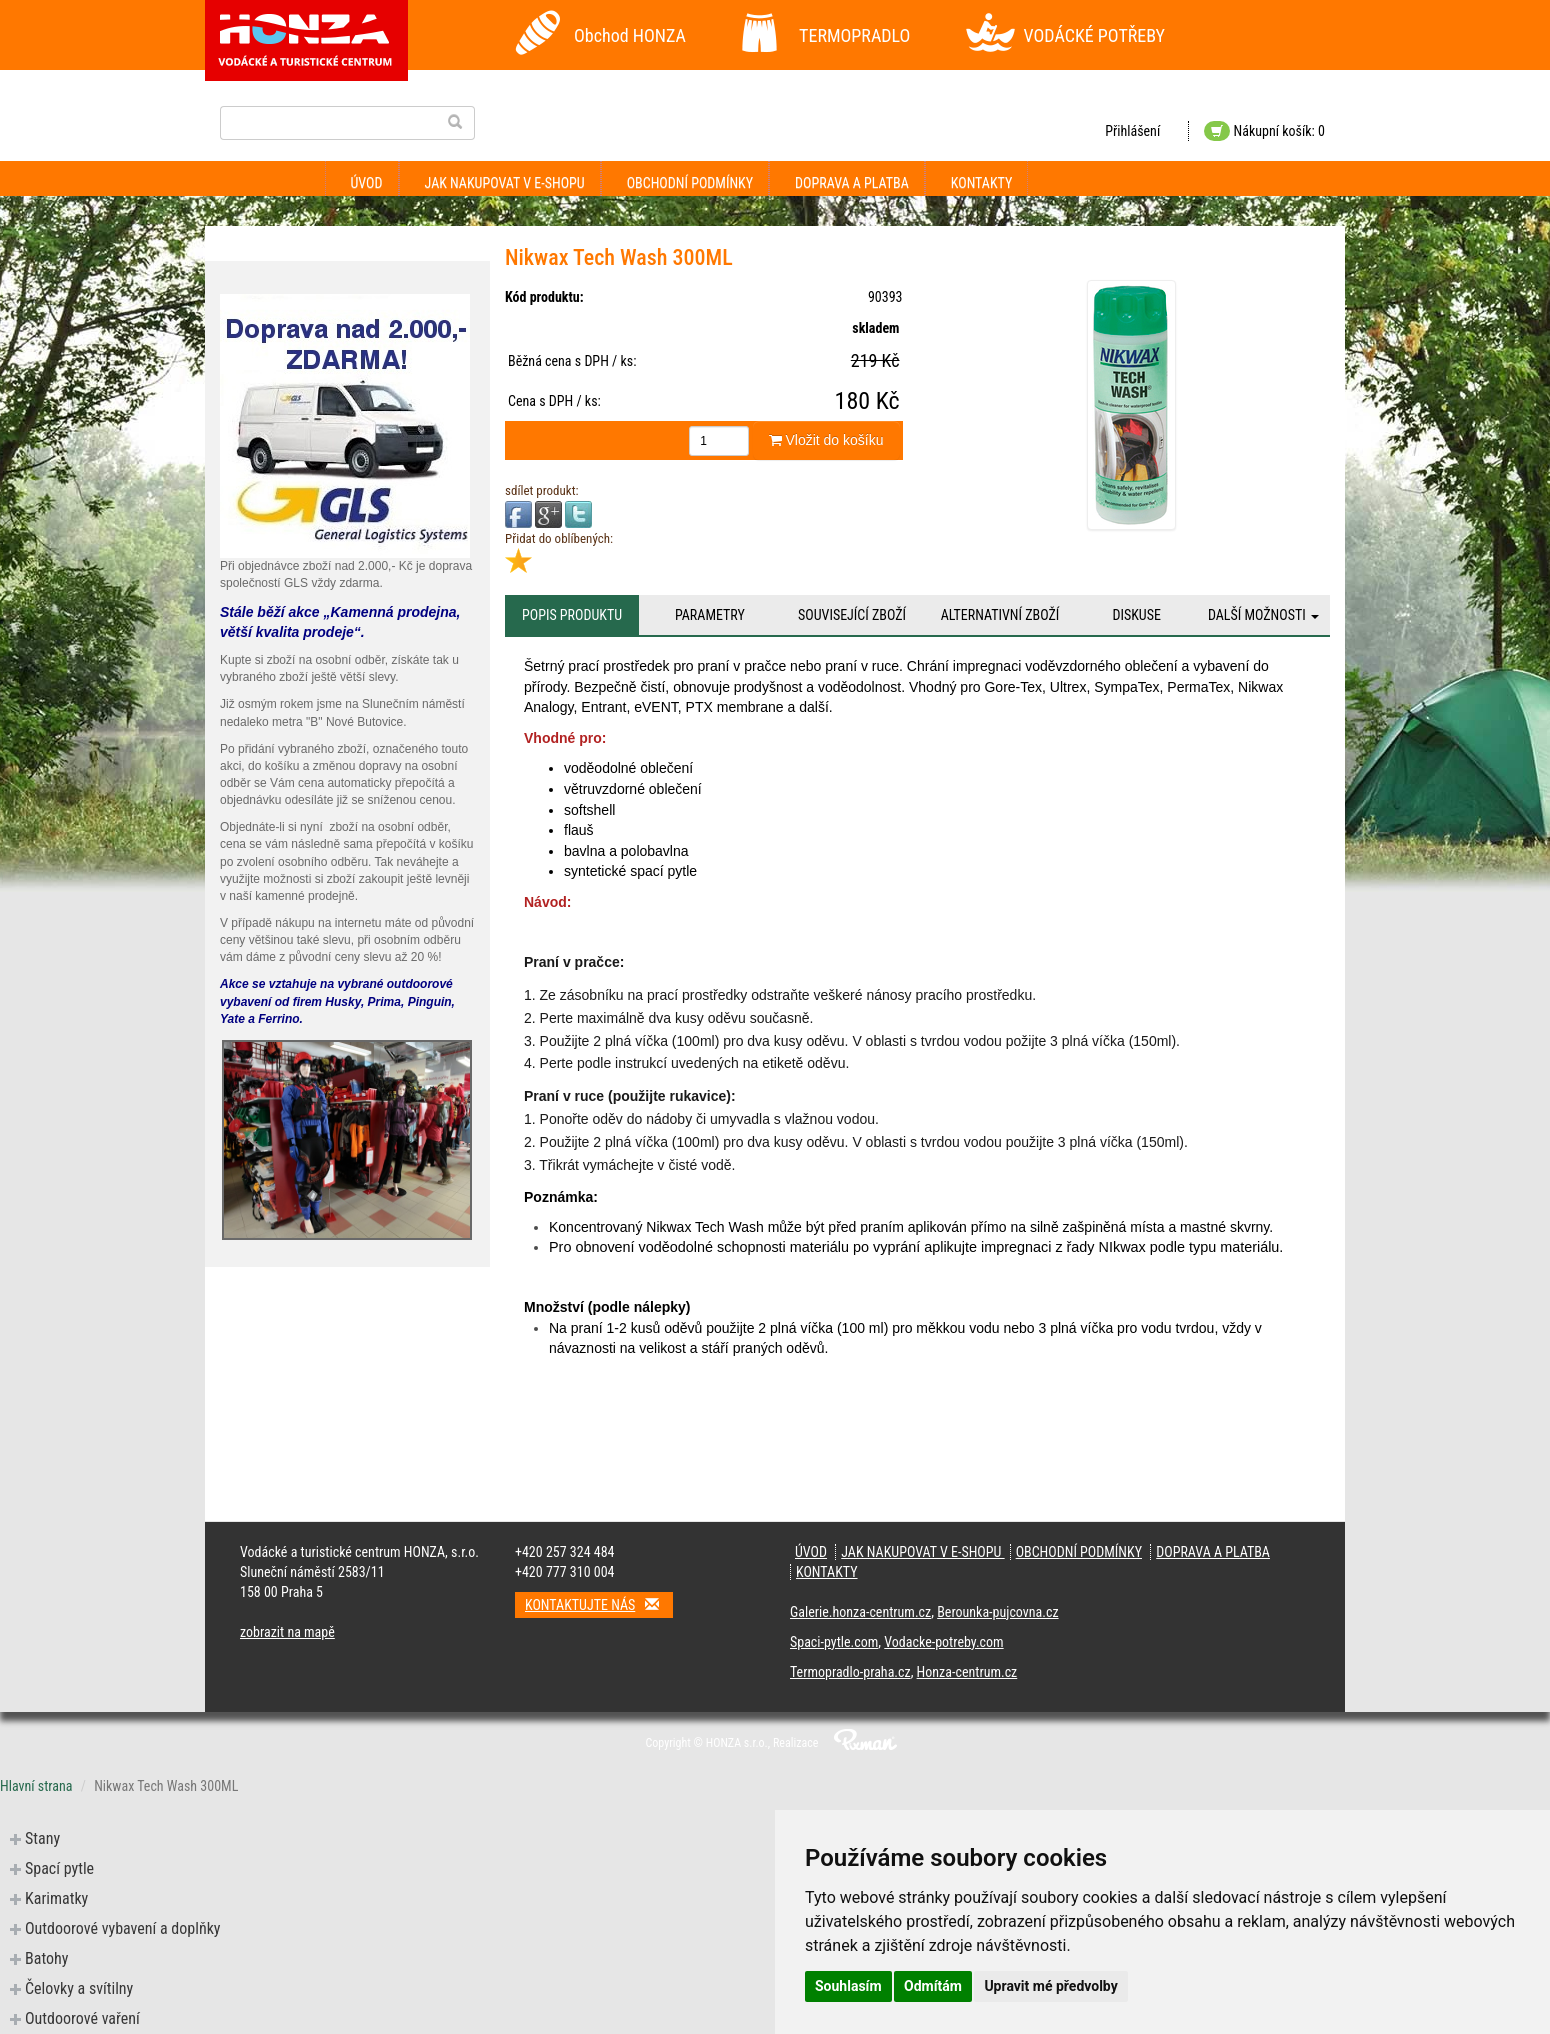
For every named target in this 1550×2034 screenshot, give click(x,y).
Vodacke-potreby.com (943, 1642)
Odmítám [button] (933, 1986)
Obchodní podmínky (690, 183)
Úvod (367, 183)
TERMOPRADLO (854, 35)
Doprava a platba (852, 183)
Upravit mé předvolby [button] (1050, 1986)
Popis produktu (572, 615)
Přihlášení (1132, 131)
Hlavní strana (36, 1786)
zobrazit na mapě (287, 1632)
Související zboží (852, 615)
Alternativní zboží (1000, 615)
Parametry (710, 615)
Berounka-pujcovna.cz (997, 1612)
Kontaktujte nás (599, 1604)
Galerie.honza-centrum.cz (860, 1612)
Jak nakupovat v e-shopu (505, 183)
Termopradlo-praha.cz (850, 1672)
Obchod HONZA (630, 35)
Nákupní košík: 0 (1264, 131)
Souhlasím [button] (848, 1986)
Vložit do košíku (826, 440)
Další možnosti (1263, 615)
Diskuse (1136, 615)
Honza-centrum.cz (967, 1672)
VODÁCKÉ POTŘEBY (1095, 35)
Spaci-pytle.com (834, 1642)
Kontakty (982, 183)
